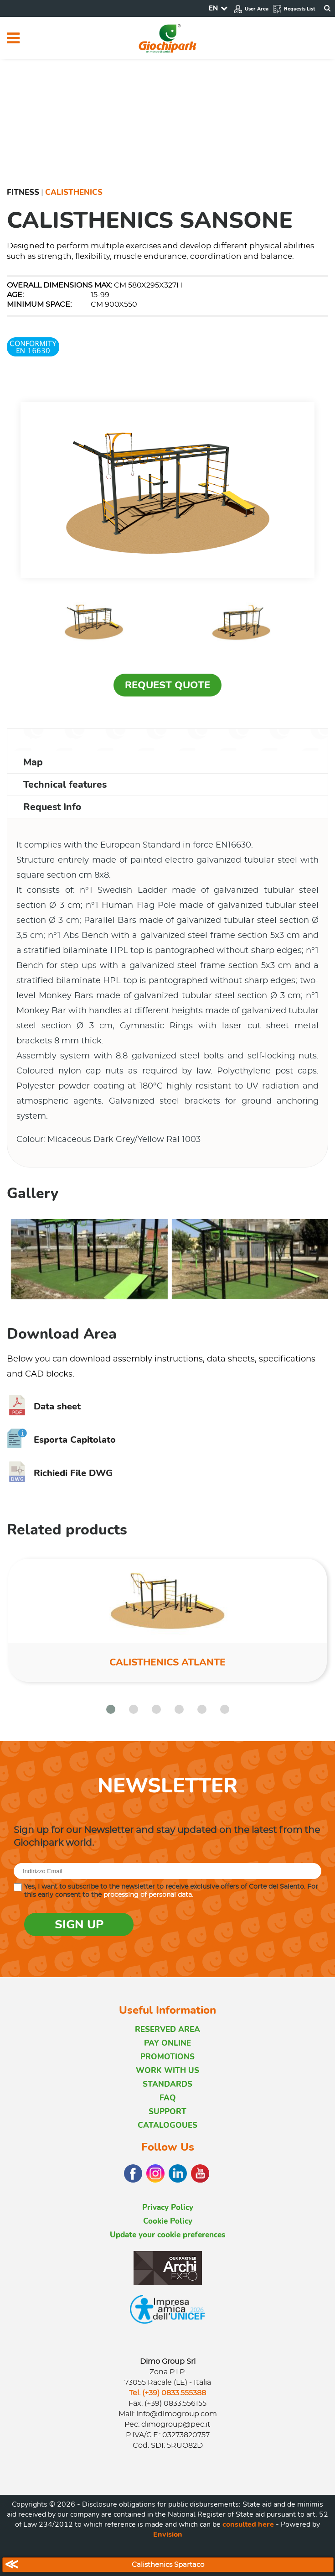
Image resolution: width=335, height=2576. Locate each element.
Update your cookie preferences (167, 2235)
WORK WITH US (167, 2070)
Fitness (23, 192)
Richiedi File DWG (60, 1473)
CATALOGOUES (167, 2125)
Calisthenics (74, 192)
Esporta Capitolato (61, 1440)
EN (213, 8)
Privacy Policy (167, 2207)
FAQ (168, 2098)
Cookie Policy (167, 2221)
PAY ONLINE (167, 2043)
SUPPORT (167, 2111)
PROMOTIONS (167, 2057)
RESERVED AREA (167, 2029)
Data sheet (44, 1406)
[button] (110, 1709)
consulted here (248, 2524)
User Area (250, 8)
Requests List (294, 8)
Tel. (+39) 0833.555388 (167, 2393)
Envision (167, 2534)
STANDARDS (167, 2084)
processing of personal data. (148, 1895)
